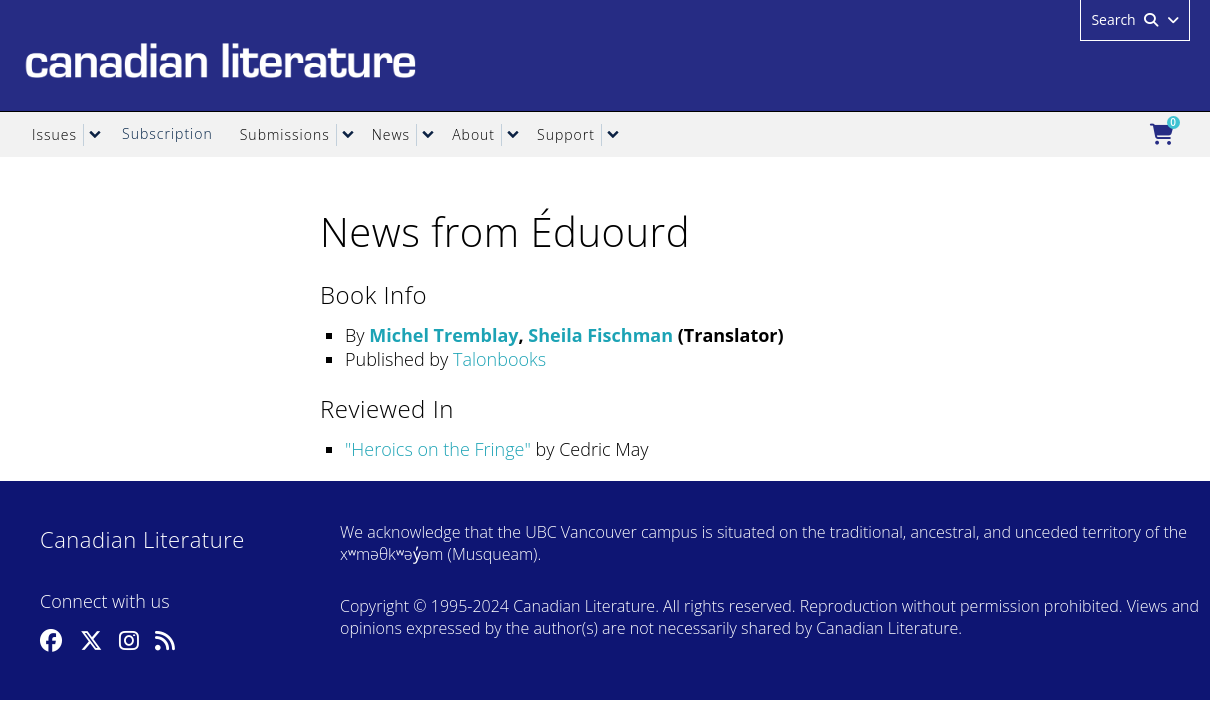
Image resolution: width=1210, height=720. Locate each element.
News (391, 134)
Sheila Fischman (600, 335)
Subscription (167, 133)
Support (566, 134)
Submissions (285, 134)
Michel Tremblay (443, 335)
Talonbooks (499, 359)
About (473, 134)
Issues (54, 134)
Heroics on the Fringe (437, 449)
